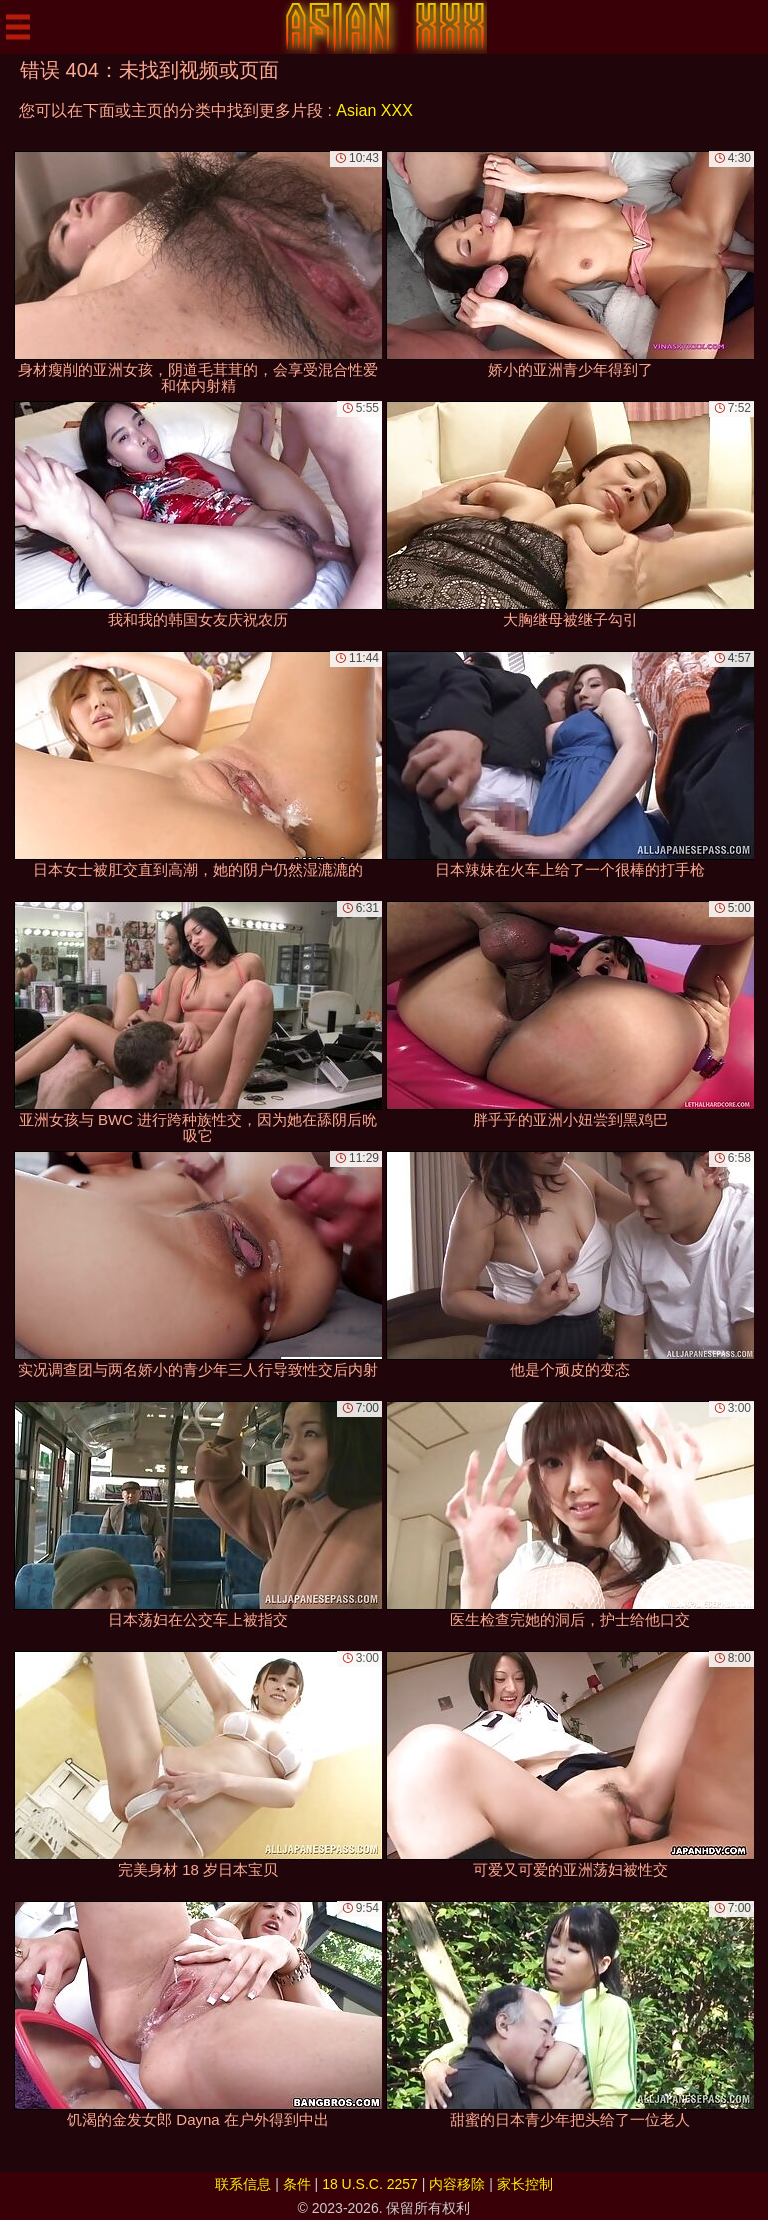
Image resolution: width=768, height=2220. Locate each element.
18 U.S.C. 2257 (370, 2184)
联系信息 (243, 2184)
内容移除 (457, 2184)
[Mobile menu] (18, 27)
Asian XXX (374, 110)
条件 (297, 2184)
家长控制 (525, 2184)
